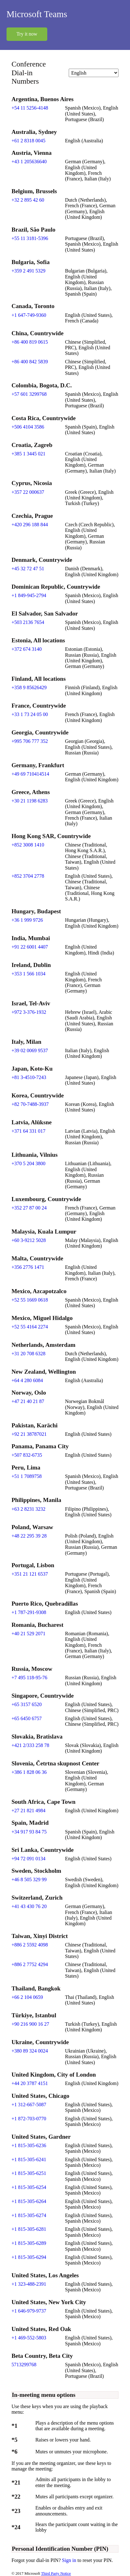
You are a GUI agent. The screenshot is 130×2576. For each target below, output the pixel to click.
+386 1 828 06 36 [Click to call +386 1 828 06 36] (29, 1772)
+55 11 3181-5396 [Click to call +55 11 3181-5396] (30, 238)
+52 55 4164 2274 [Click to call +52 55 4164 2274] (30, 1326)
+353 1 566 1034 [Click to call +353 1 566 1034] (28, 973)
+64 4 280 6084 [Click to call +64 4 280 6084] (27, 1380)
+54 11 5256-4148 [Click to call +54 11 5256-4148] (30, 107)
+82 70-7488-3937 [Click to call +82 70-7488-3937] (30, 1104)
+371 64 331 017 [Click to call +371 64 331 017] (28, 1131)
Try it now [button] (26, 34)
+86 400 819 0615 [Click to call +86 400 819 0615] (30, 342)
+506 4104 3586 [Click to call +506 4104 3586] (28, 426)
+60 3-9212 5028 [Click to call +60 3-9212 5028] (29, 1240)
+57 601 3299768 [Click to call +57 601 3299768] (29, 394)
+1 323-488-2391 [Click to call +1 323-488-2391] (29, 2284)
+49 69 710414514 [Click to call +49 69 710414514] (30, 774)
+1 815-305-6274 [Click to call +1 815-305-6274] (29, 2215)
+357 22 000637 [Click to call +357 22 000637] (28, 492)
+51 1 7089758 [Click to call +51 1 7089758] (27, 1476)
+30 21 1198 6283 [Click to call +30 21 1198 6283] (30, 800)
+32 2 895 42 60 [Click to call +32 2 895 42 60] (28, 200)
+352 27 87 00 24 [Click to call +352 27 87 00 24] (29, 1207)
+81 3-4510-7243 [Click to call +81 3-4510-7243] (29, 1077)
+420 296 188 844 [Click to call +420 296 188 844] (30, 524)
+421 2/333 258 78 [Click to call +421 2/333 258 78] (30, 1745)
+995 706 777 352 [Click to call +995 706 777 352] (30, 741)
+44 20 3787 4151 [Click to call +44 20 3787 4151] (30, 2083)
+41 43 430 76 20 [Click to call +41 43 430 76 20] (29, 1906)
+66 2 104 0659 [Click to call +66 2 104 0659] (27, 1997)
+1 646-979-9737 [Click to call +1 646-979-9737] (29, 2310)
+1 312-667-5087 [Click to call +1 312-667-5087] (29, 2104)
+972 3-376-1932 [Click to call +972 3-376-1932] (29, 1012)
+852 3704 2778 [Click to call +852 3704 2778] (28, 876)
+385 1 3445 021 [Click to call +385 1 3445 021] (28, 453)
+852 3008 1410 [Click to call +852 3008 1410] (28, 844)
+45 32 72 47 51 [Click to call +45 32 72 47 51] (28, 568)
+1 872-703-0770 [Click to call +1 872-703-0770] (29, 2118)
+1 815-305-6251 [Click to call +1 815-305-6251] (29, 2173)
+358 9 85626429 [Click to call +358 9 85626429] (29, 687)
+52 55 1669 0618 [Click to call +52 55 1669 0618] (30, 1300)
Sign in (69, 2560)
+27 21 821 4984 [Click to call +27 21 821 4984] (28, 1810)
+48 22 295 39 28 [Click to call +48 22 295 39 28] (29, 1535)
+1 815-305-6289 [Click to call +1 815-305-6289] (29, 2243)
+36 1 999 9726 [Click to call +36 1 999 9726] (27, 920)
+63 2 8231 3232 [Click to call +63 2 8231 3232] (28, 1509)
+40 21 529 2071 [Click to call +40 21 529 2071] (28, 1633)
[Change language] (93, 73)
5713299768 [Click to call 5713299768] (24, 2364)
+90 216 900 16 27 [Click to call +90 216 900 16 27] (30, 2024)
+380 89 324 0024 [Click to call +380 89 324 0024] (30, 2050)
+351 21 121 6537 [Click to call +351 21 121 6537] (30, 1574)
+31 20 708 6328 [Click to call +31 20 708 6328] (28, 1353)
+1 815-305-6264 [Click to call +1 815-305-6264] (29, 2201)
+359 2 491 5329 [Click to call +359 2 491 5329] (28, 270)
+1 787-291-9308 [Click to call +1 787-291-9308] (29, 1612)
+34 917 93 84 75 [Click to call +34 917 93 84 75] (29, 1831)
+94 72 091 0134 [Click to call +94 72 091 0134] (28, 1858)
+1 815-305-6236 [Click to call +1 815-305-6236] (29, 2145)
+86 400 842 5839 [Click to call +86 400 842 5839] (30, 361)
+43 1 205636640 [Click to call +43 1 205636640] (29, 161)
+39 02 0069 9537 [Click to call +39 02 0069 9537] (30, 1050)
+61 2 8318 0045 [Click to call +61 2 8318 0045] (28, 140)
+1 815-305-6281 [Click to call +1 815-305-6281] (29, 2229)
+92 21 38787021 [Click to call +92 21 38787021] (29, 1434)
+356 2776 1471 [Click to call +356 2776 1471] (28, 1267)
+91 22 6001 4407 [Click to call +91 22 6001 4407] (30, 946)
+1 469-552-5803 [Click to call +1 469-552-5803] (29, 2337)
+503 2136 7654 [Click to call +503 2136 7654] (28, 622)
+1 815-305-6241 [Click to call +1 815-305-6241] (29, 2159)
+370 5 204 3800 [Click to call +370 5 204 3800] (28, 1163)
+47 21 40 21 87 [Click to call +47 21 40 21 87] (28, 1401)
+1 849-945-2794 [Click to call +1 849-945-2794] (29, 595)
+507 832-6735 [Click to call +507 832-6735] (27, 1455)
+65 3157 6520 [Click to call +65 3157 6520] (27, 1704)
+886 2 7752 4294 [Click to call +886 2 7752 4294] (30, 1964)
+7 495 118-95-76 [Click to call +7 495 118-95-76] (29, 1677)
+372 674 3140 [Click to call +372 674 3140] (27, 649)
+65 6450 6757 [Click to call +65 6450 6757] (27, 1718)
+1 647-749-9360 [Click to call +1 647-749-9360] (29, 315)
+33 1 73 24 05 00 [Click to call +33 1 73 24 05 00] (30, 714)
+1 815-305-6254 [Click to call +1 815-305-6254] (29, 2187)
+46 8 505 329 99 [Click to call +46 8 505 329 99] (29, 1879)
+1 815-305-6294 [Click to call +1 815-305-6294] (29, 2257)
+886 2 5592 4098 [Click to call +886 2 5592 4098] (30, 1944)
